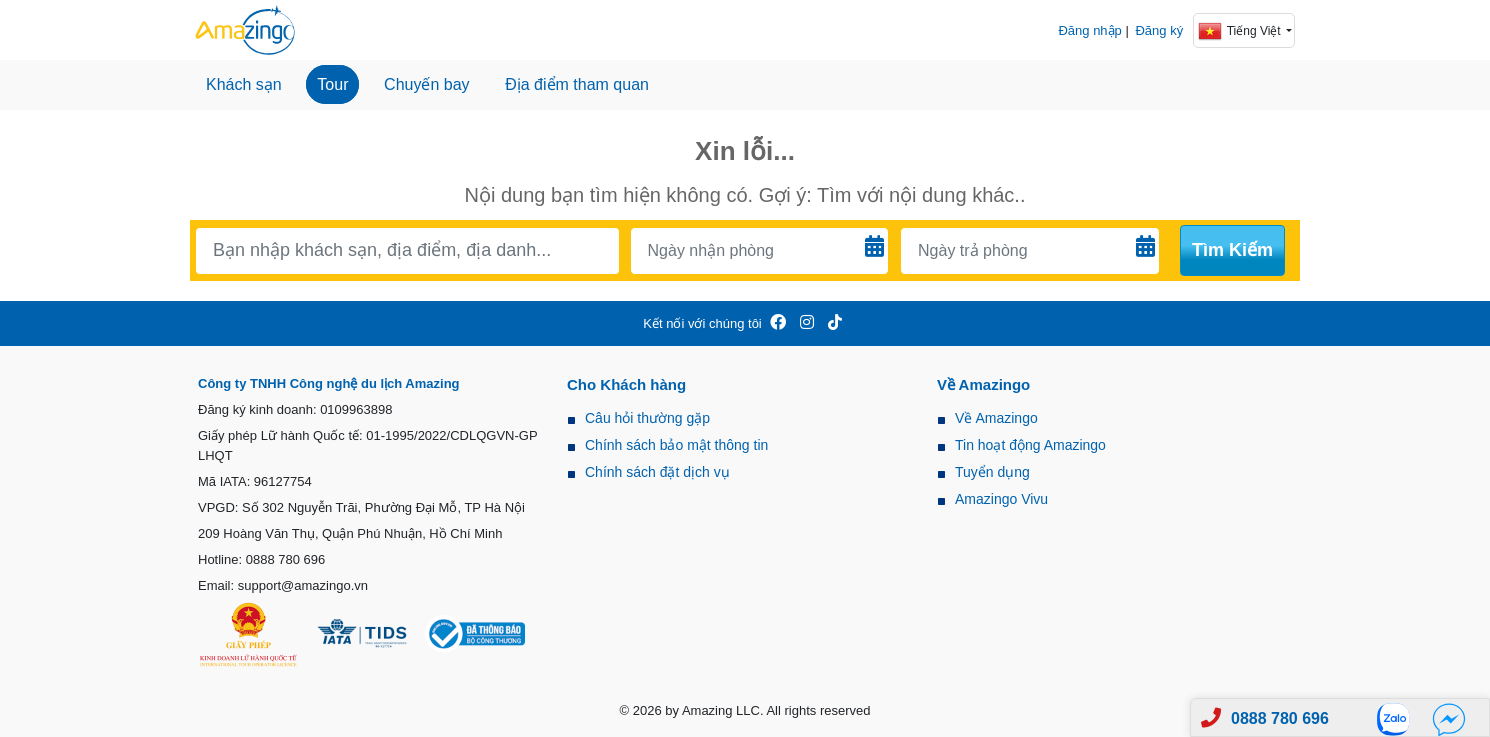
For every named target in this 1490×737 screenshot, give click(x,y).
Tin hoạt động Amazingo (1030, 445)
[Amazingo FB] (778, 323)
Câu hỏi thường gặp (647, 418)
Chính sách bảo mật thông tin (676, 445)
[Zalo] (1399, 718)
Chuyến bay (427, 84)
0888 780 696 (1280, 718)
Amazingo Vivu (1001, 499)
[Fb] (1449, 718)
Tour (332, 84)
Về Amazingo (996, 418)
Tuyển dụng (992, 472)
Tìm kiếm (1232, 250)
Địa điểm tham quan (577, 84)
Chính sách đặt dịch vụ (657, 472)
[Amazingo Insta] (807, 323)
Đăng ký (1159, 30)
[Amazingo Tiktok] (835, 323)
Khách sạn (244, 84)
